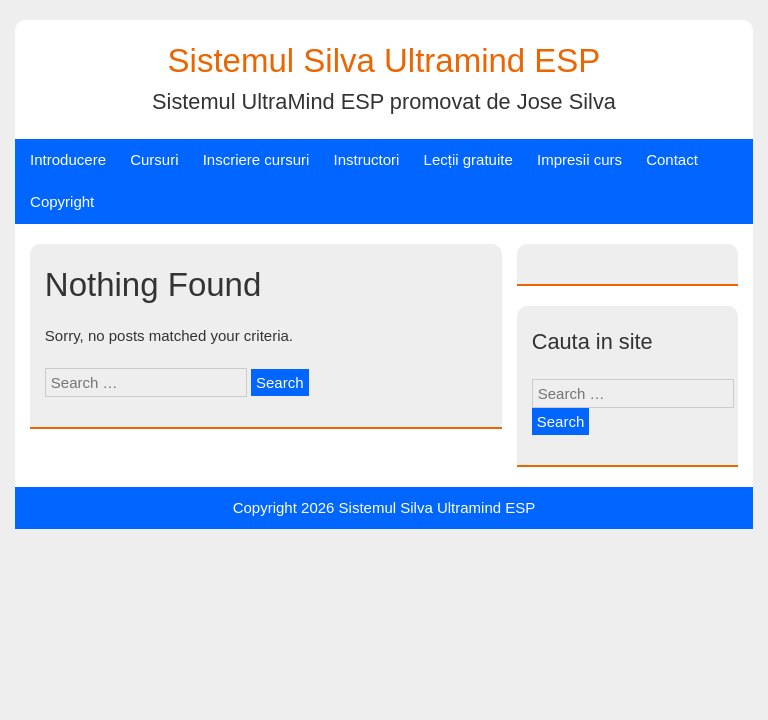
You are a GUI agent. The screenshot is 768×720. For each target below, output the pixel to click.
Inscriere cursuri (256, 159)
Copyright (62, 201)
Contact (672, 159)
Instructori (367, 159)
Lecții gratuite (468, 159)
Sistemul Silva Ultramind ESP (384, 60)
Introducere (68, 159)
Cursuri (154, 159)
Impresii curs (579, 159)
